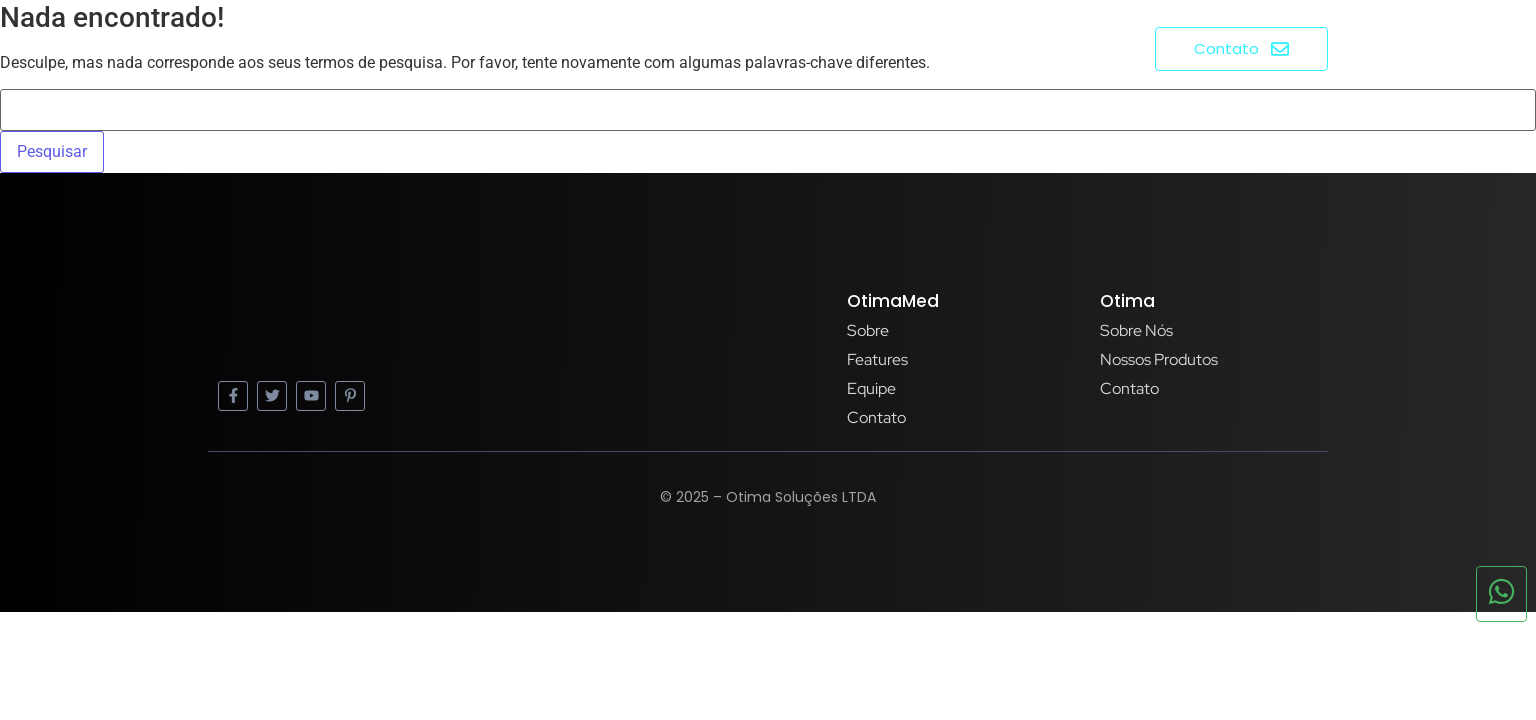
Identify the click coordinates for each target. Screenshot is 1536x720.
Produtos (1052, 47)
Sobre (954, 47)
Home (875, 47)
